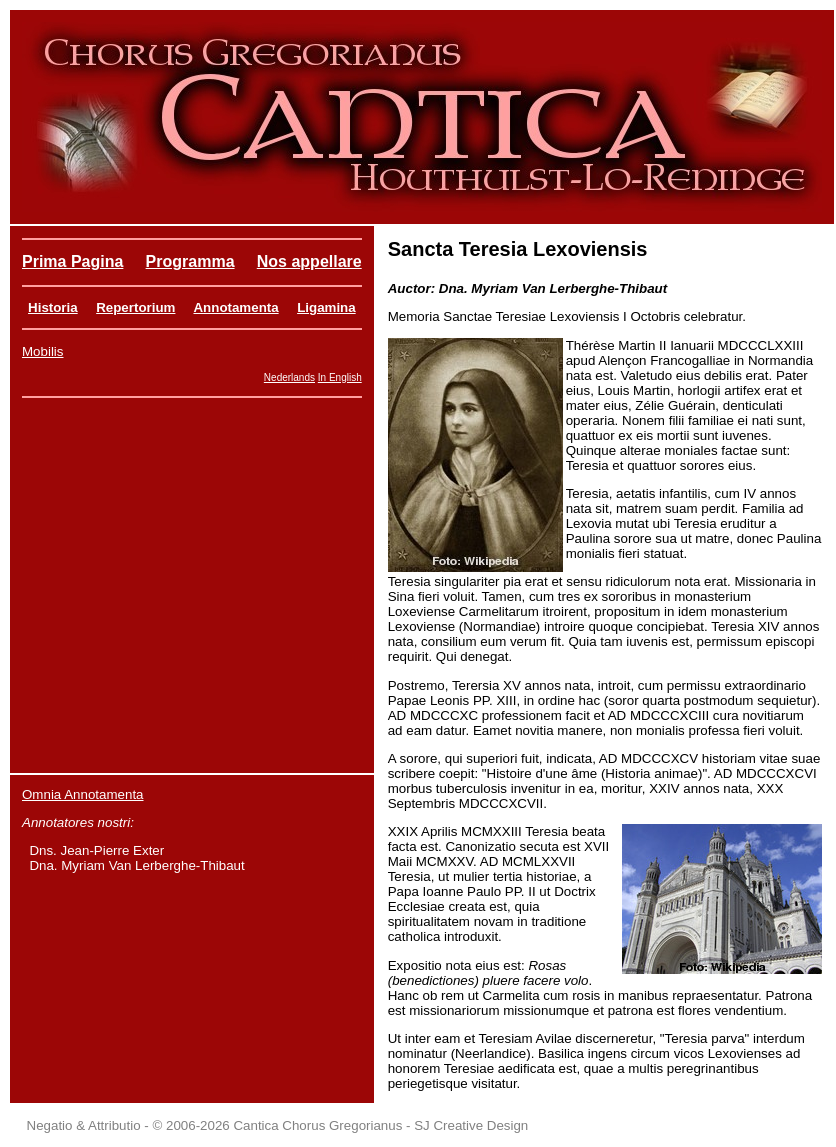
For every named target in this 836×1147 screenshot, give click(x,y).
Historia (53, 307)
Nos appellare (309, 261)
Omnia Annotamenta (83, 794)
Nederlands (289, 377)
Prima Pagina (72, 261)
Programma (190, 261)
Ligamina (326, 307)
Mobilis (42, 351)
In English (340, 377)
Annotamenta (235, 307)
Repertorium (135, 307)
